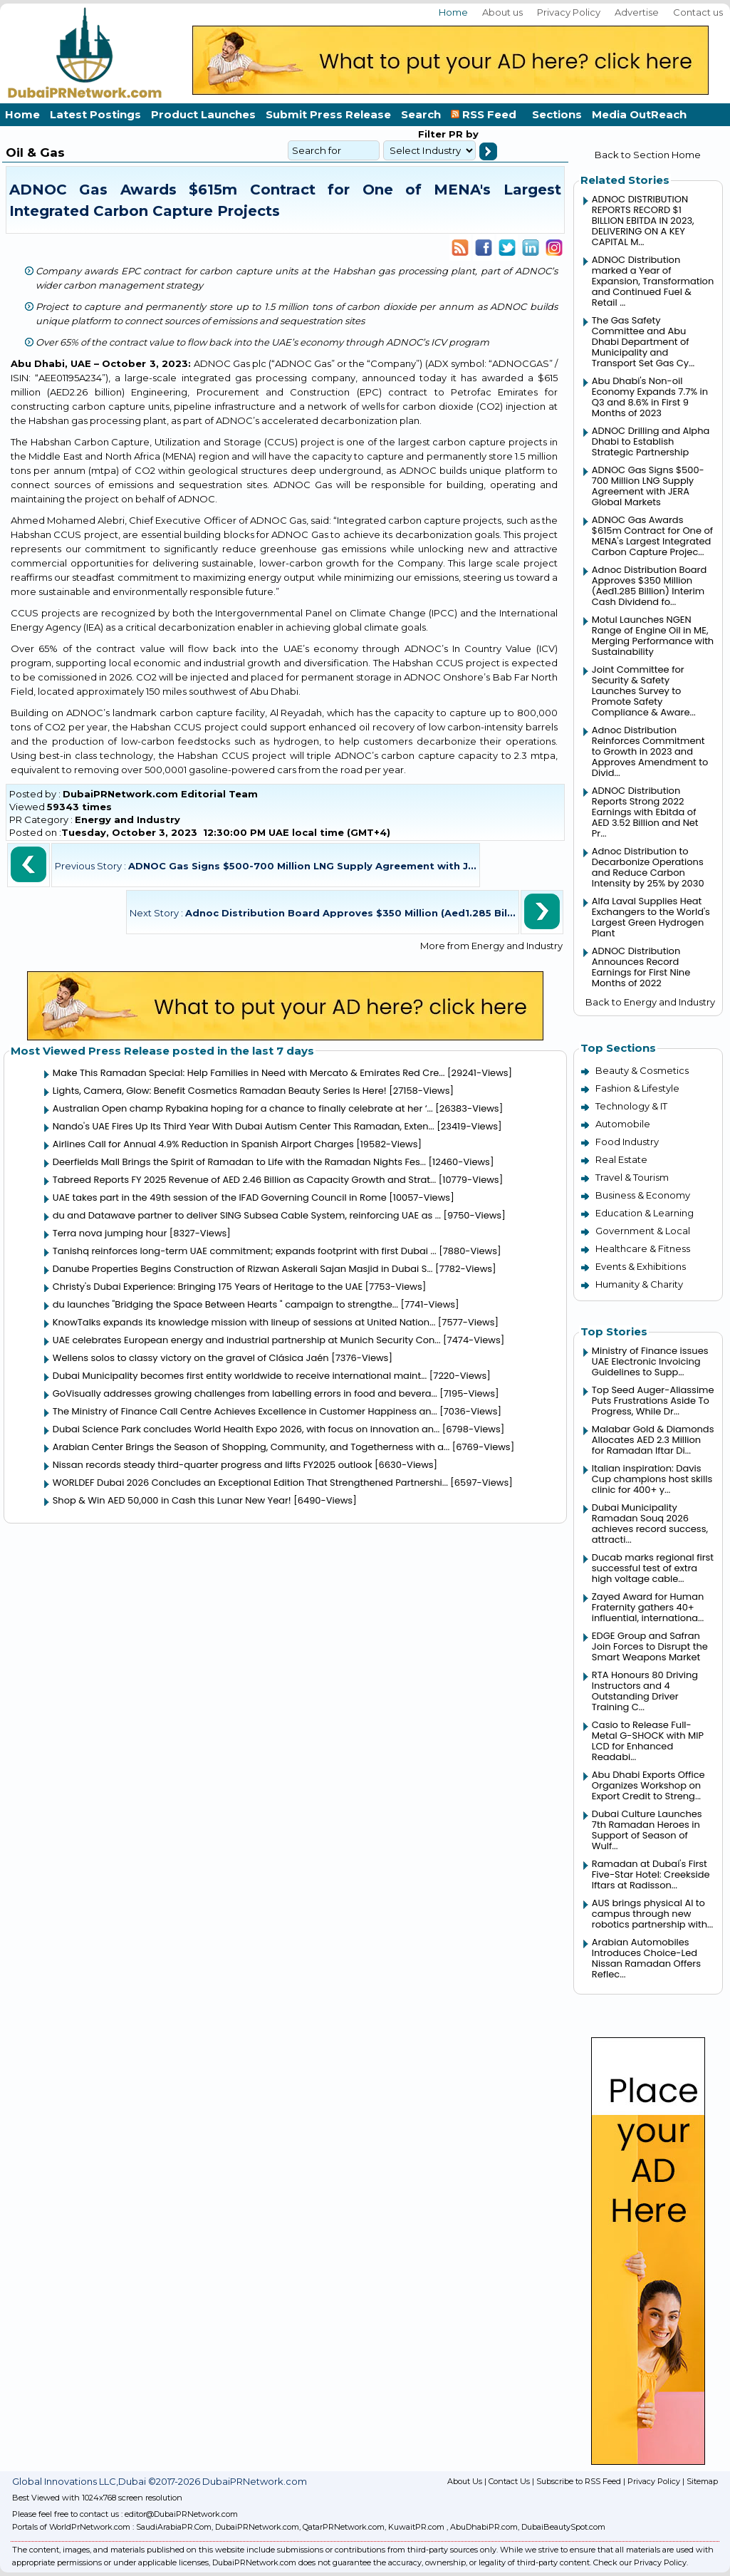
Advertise (637, 12)
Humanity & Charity (639, 1284)
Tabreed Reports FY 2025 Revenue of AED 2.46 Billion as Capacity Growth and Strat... (245, 1179)
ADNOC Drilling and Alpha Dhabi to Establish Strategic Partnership (650, 441)
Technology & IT (631, 1106)
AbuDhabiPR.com (484, 2527)
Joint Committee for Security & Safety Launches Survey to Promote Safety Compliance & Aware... (644, 691)
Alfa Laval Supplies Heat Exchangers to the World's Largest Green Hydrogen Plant (651, 917)
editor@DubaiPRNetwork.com (181, 2514)
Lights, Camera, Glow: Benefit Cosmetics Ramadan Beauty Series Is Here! (220, 1090)
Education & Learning (644, 1213)
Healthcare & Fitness (642, 1248)
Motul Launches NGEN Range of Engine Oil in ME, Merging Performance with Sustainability (653, 635)
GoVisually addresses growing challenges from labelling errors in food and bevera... (245, 1393)
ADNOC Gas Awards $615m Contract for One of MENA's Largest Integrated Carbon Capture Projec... (652, 536)
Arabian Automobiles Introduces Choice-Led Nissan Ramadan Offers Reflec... (646, 1958)
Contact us (698, 12)
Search (421, 114)
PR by (462, 134)
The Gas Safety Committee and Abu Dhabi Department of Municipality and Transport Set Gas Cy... (643, 342)
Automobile (622, 1123)
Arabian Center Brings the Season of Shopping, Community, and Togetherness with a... (251, 1447)
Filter (432, 134)
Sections (557, 114)
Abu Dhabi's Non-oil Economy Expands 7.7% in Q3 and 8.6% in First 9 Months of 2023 (650, 397)
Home (453, 12)
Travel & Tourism (632, 1177)
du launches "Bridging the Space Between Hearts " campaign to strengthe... (225, 1304)
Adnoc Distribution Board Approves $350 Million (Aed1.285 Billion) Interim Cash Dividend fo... (649, 586)
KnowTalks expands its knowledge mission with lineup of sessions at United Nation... (244, 1322)
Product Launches (203, 114)
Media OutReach (639, 114)
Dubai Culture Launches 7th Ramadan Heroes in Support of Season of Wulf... (647, 1830)
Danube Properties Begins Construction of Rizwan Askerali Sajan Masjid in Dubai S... (243, 1269)
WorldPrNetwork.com (89, 2527)
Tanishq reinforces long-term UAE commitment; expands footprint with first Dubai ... (245, 1251)
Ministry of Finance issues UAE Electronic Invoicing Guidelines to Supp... (650, 1361)
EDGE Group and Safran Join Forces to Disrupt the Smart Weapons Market (650, 1646)
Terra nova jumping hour (110, 1233)
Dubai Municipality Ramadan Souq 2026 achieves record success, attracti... (650, 1523)
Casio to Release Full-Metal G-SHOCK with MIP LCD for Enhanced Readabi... (648, 1741)
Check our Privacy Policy (640, 2562)
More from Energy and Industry (491, 945)
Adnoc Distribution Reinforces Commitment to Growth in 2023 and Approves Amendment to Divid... (650, 751)
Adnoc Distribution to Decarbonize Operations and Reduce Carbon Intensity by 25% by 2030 (648, 867)
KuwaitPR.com (416, 2527)
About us (502, 12)
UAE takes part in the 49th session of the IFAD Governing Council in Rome (220, 1197)
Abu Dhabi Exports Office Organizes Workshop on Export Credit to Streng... (648, 1785)
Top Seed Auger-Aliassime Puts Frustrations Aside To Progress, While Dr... (653, 1400)
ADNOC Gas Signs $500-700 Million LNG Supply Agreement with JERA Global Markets (648, 486)
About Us (464, 2481)
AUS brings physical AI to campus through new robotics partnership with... (652, 1913)
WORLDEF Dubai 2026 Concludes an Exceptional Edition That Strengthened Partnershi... (250, 1482)
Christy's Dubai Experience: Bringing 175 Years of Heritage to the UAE (208, 1286)
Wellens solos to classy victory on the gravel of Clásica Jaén (191, 1358)
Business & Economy (642, 1195)
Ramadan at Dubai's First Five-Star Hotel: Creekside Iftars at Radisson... (651, 1874)
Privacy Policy (568, 12)
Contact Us (509, 2481)
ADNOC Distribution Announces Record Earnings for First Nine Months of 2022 (641, 967)
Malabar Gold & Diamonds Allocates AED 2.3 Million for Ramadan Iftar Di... (653, 1439)
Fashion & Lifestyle (637, 1088)
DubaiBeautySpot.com (563, 2527)
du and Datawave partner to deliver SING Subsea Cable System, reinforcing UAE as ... (247, 1215)
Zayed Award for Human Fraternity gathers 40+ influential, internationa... (648, 1607)
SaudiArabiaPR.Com (174, 2527)
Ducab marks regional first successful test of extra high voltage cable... (653, 1568)
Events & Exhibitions (640, 1266)
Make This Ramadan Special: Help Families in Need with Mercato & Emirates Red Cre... (249, 1073)
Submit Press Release (328, 114)
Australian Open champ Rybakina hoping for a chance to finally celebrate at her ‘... (243, 1108)
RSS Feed (486, 114)
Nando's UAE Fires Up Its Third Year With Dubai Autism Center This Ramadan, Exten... (243, 1126)
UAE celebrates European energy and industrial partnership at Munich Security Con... (247, 1340)
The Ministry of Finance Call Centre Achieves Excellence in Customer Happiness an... (245, 1411)
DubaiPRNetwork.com (257, 2527)
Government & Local (642, 1230)
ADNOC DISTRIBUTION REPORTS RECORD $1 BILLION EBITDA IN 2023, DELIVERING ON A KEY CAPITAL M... (643, 220)
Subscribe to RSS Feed (578, 2481)
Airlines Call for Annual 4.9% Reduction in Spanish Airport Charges (203, 1144)
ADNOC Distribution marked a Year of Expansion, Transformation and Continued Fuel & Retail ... (653, 281)
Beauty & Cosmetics (642, 1070)
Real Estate (621, 1159)
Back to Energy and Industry (650, 1002)
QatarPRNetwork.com (344, 2527)
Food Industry (627, 1141)
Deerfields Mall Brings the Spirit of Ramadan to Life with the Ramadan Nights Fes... (239, 1162)
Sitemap (702, 2481)
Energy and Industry (127, 819)
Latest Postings (95, 114)
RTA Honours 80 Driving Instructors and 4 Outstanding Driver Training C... (645, 1691)
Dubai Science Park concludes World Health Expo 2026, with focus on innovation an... (246, 1429)
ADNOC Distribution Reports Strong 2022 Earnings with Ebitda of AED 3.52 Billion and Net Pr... (645, 812)
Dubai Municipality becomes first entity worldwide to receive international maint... (240, 1375)
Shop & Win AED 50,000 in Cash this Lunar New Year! (172, 1500)
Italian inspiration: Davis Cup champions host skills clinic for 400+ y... (652, 1479)
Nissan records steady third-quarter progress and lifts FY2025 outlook (212, 1464)
